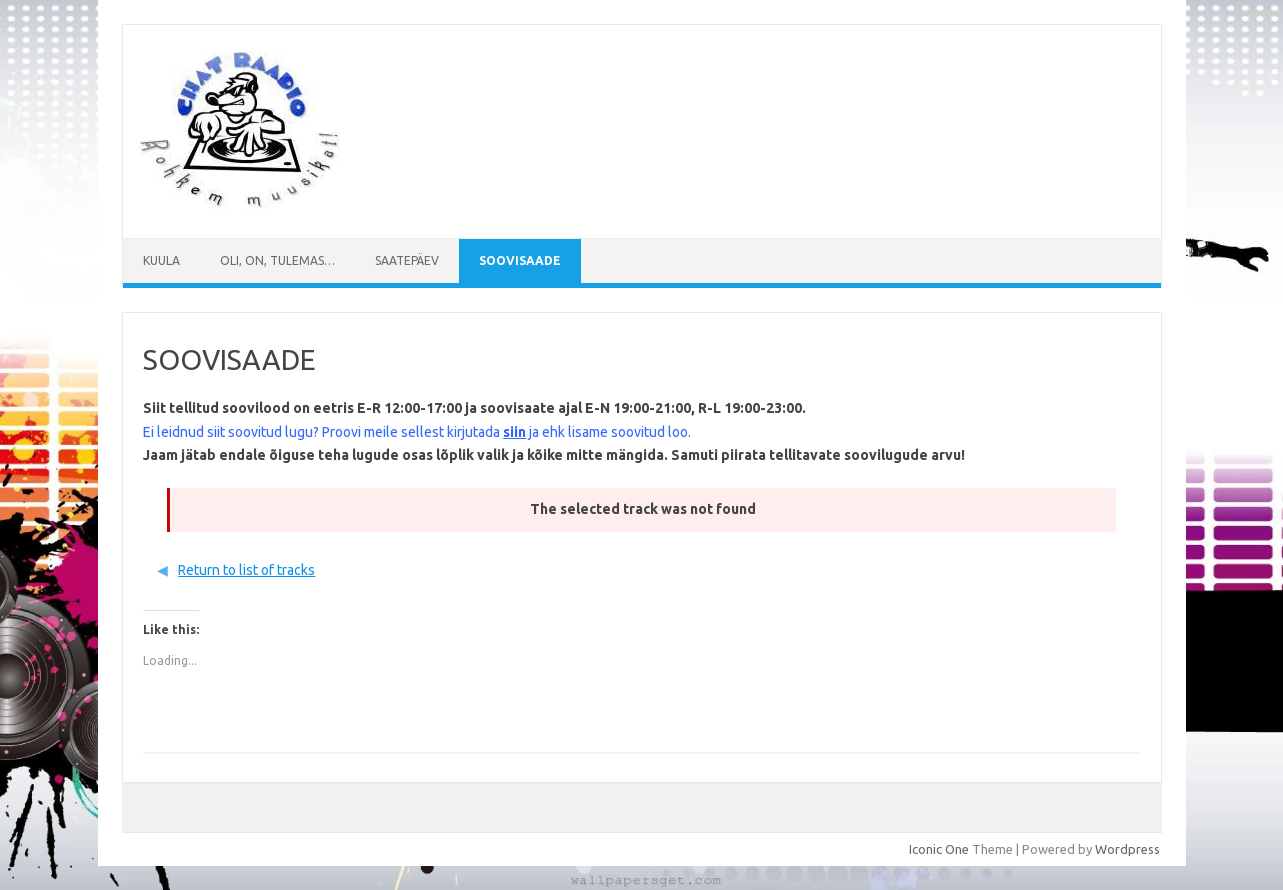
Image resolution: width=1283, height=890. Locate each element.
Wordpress (1127, 849)
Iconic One (939, 849)
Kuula (161, 260)
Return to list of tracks (246, 570)
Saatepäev (407, 260)
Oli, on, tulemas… (277, 260)
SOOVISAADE (520, 260)
